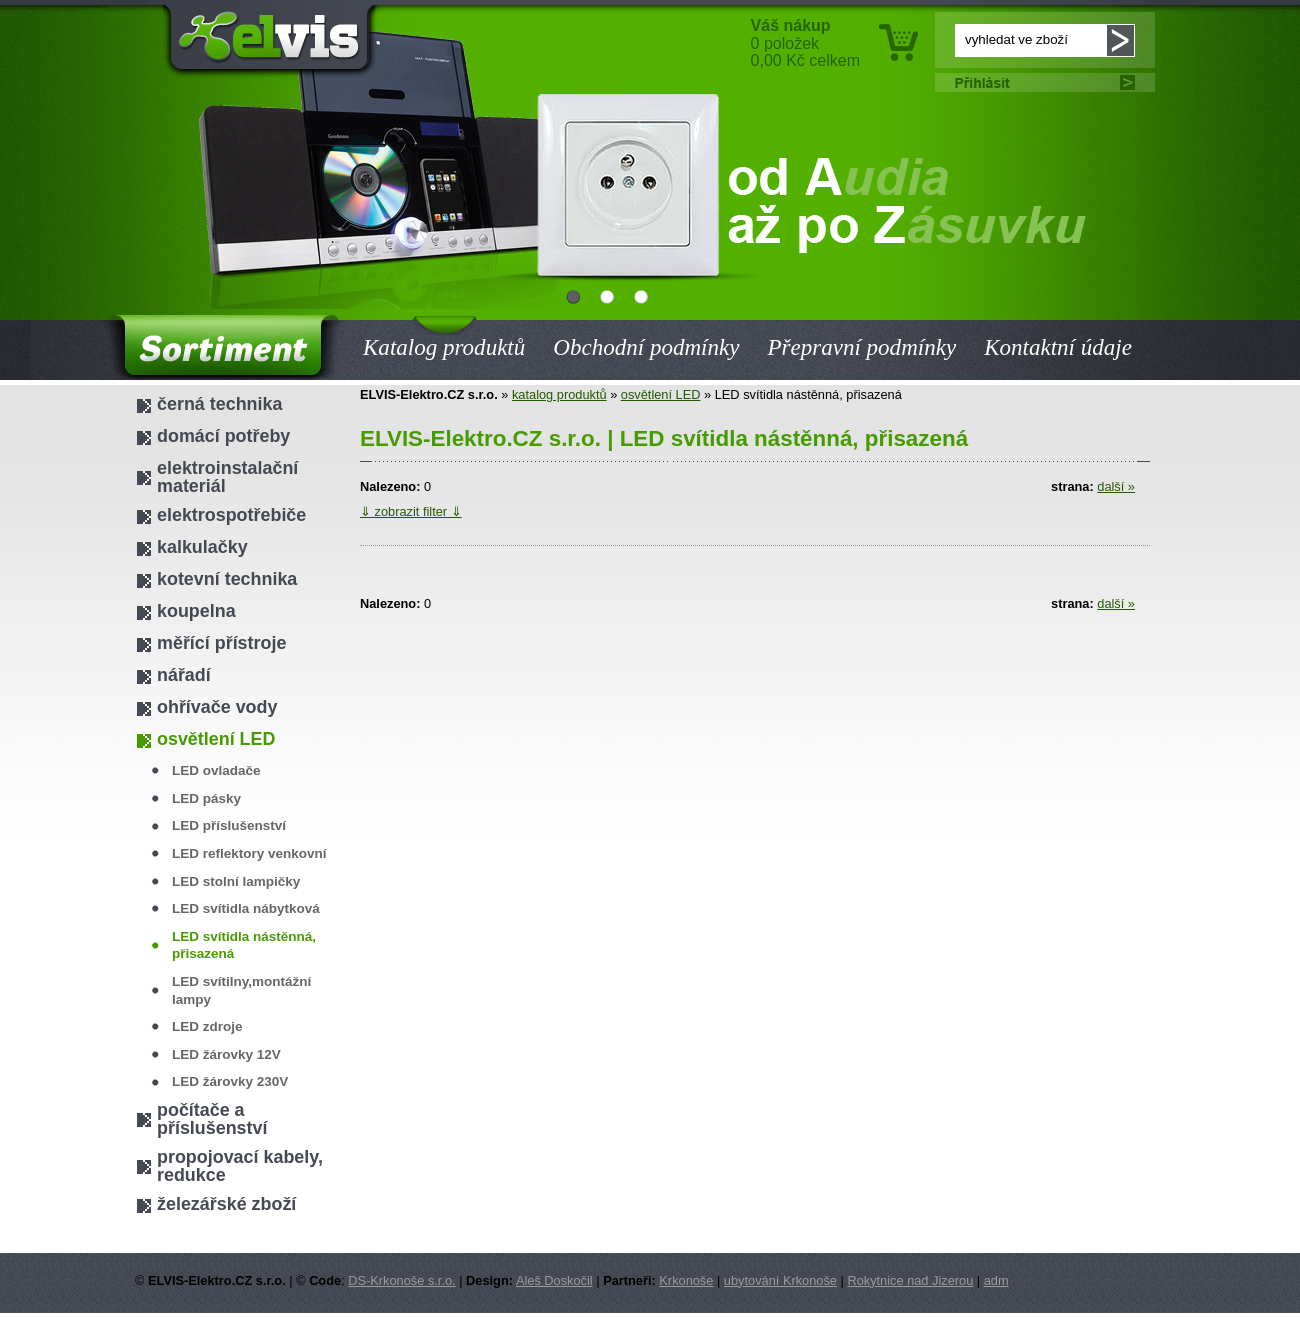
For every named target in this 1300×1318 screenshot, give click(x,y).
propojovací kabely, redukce (240, 1166)
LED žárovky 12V (226, 1054)
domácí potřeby (223, 436)
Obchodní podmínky (646, 347)
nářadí (184, 675)
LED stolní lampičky (236, 881)
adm (996, 1280)
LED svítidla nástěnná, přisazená (244, 945)
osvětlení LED (661, 394)
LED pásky (206, 798)
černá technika (219, 404)
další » (1116, 486)
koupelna (196, 611)
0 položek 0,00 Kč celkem (805, 43)
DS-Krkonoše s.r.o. (401, 1280)
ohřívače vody (217, 707)
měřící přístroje (221, 643)
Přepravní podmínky (861, 347)
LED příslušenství (229, 825)
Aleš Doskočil (554, 1280)
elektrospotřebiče (231, 515)
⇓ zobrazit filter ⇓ (411, 511)
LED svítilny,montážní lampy (241, 990)
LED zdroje (207, 1026)
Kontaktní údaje (1058, 347)
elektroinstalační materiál (227, 477)
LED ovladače (216, 770)
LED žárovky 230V (230, 1081)
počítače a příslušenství (212, 1119)
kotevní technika (227, 579)
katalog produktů (559, 394)
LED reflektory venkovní (249, 853)
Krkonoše (686, 1280)
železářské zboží (226, 1204)
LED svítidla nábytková (246, 908)
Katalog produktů (444, 334)
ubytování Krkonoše (780, 1280)
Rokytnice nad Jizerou (910, 1280)
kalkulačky (202, 547)
